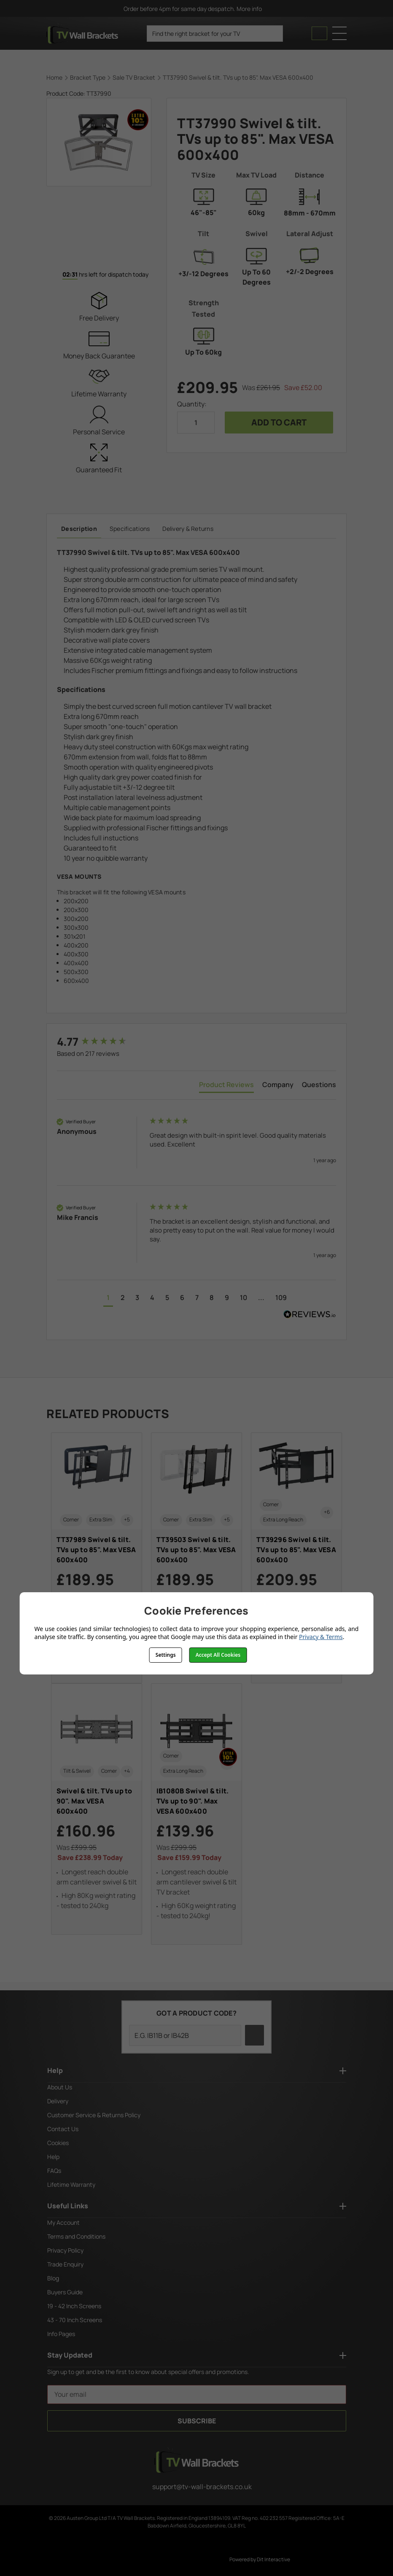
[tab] (226, 1086)
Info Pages (61, 2334)
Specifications (130, 529)
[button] (108, 1298)
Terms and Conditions (76, 2236)
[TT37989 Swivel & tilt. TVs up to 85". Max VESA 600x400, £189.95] (96, 1558)
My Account (63, 2222)
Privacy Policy (65, 2250)
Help (53, 2157)
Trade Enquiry (65, 2264)
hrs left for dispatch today (99, 275)
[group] (101, 1041)
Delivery (57, 2101)
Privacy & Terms (321, 1637)
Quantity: (192, 404)
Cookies (58, 2143)
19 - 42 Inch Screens (74, 2306)
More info (253, 9)
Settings (166, 1654)
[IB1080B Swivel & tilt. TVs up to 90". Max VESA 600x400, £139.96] (196, 1814)
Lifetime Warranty (71, 2184)
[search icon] (273, 33)
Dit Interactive (273, 2559)
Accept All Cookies (218, 1654)
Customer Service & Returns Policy (93, 2115)
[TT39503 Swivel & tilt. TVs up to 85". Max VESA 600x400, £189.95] (196, 1553)
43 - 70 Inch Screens (74, 2320)
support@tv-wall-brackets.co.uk (197, 2486)
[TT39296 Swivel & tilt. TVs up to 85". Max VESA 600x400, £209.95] (296, 1558)
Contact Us (62, 2129)
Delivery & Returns (187, 529)
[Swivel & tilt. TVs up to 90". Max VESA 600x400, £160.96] (96, 1809)
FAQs (54, 2171)
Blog (53, 2278)
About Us (59, 2087)
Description (79, 529)
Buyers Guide (65, 2292)
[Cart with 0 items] (319, 33)
